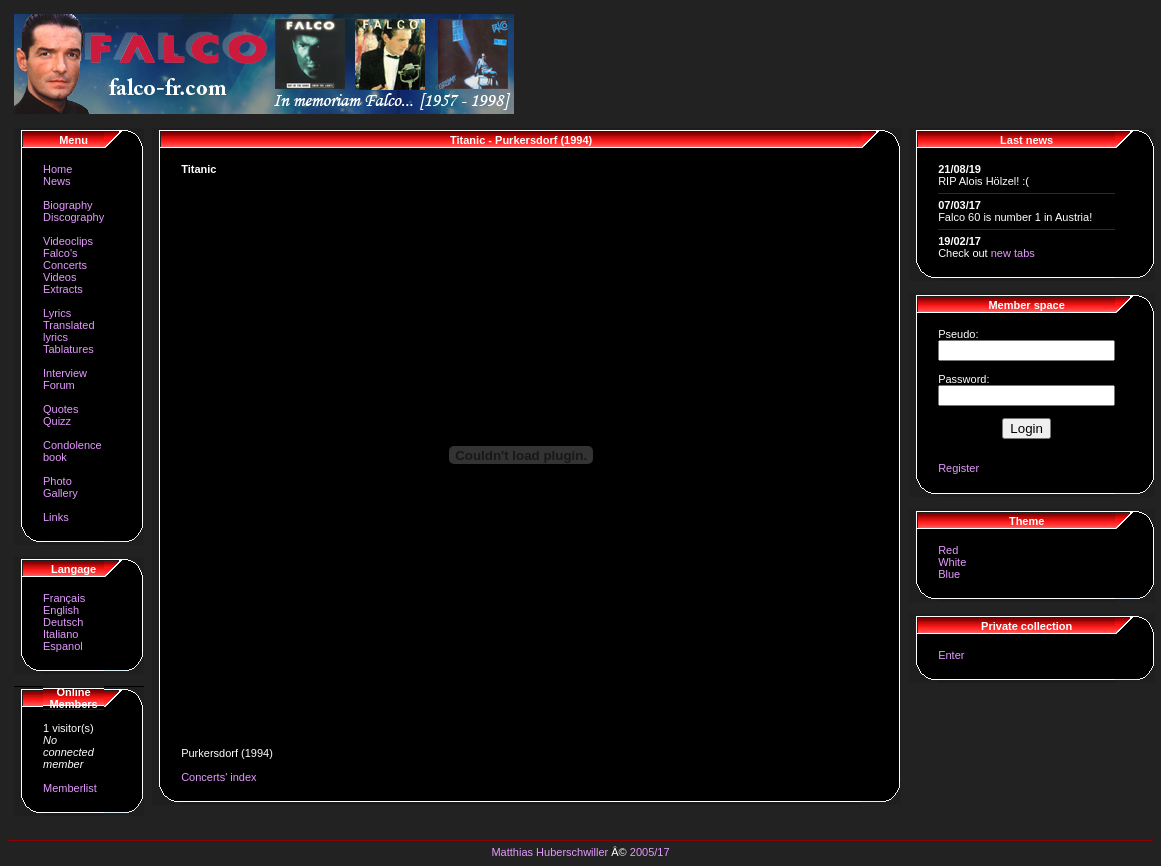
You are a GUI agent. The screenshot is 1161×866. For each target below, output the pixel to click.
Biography (68, 205)
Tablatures (68, 349)
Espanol (63, 646)
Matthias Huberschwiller (549, 852)
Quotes (60, 409)
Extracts (63, 289)
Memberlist (70, 788)
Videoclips (68, 241)
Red (948, 550)
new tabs (1013, 253)
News (57, 181)
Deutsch (63, 622)
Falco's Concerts (65, 259)
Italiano (60, 634)
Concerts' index (218, 777)
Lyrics (57, 313)
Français (64, 598)
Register (958, 468)
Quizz (57, 421)
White (952, 562)
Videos (59, 277)
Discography (73, 217)
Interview (65, 373)
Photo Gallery (60, 487)
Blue (949, 574)
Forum (59, 385)
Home (57, 169)
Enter (951, 655)
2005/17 (650, 852)
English (61, 610)
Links (56, 517)
